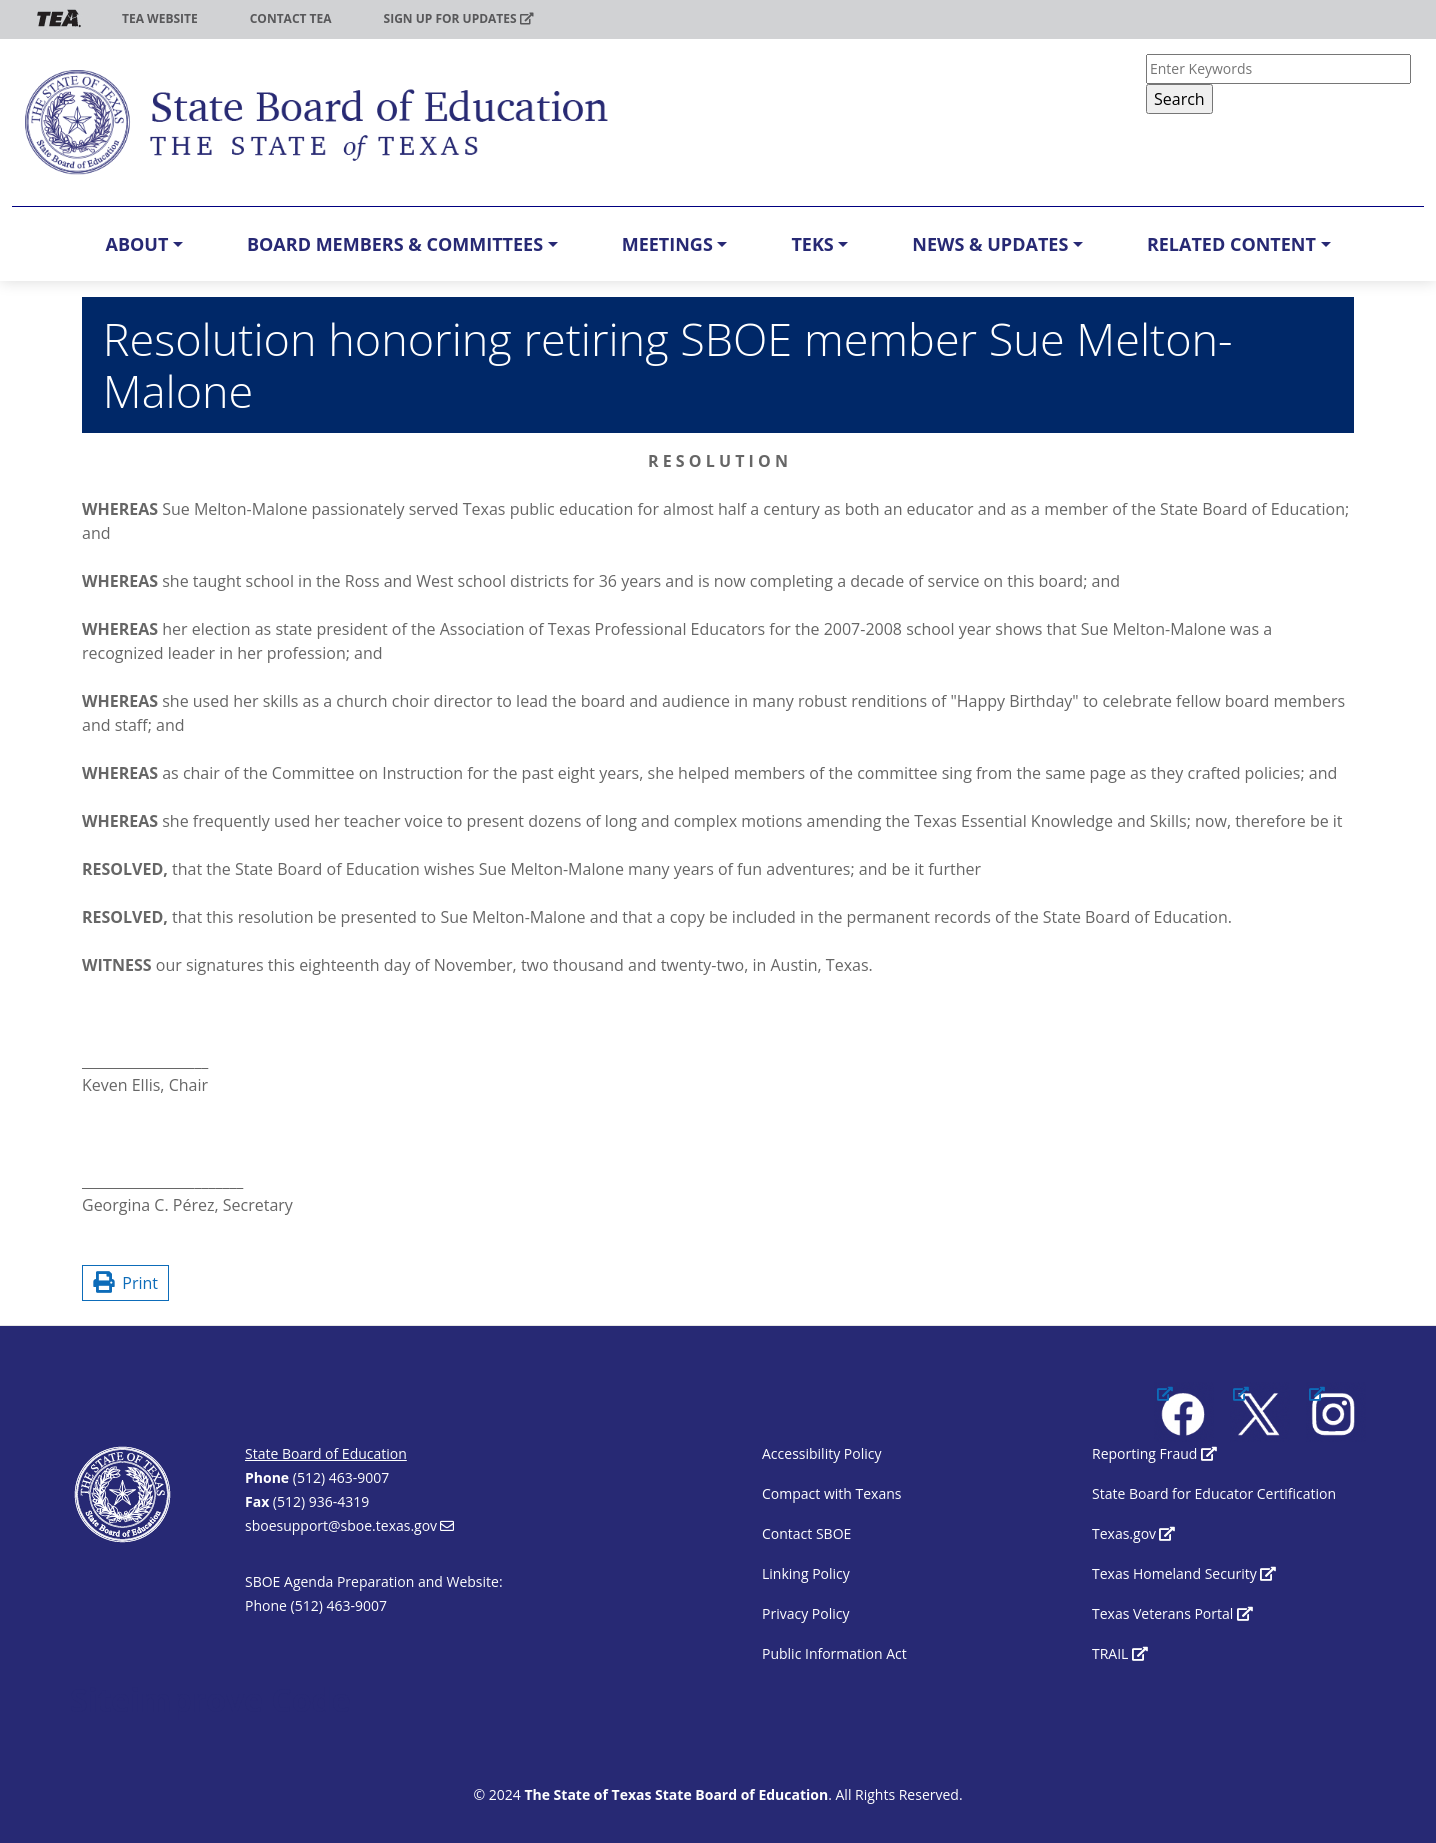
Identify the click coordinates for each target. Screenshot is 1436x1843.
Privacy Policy (805, 1613)
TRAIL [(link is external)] (1120, 1653)
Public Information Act (834, 1653)
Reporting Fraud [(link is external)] (1154, 1453)
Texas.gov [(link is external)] (1133, 1533)
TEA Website (160, 18)
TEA (59, 18)
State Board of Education (326, 1453)
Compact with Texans (831, 1493)
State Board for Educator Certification (1214, 1493)
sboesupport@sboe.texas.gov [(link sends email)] (349, 1525)
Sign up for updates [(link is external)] (459, 18)
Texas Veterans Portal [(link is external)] (1172, 1613)
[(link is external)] (1184, 1412)
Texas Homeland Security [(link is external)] (1184, 1573)
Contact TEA (291, 18)
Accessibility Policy (821, 1453)
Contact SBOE (806, 1533)
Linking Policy (806, 1573)
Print (125, 1283)
